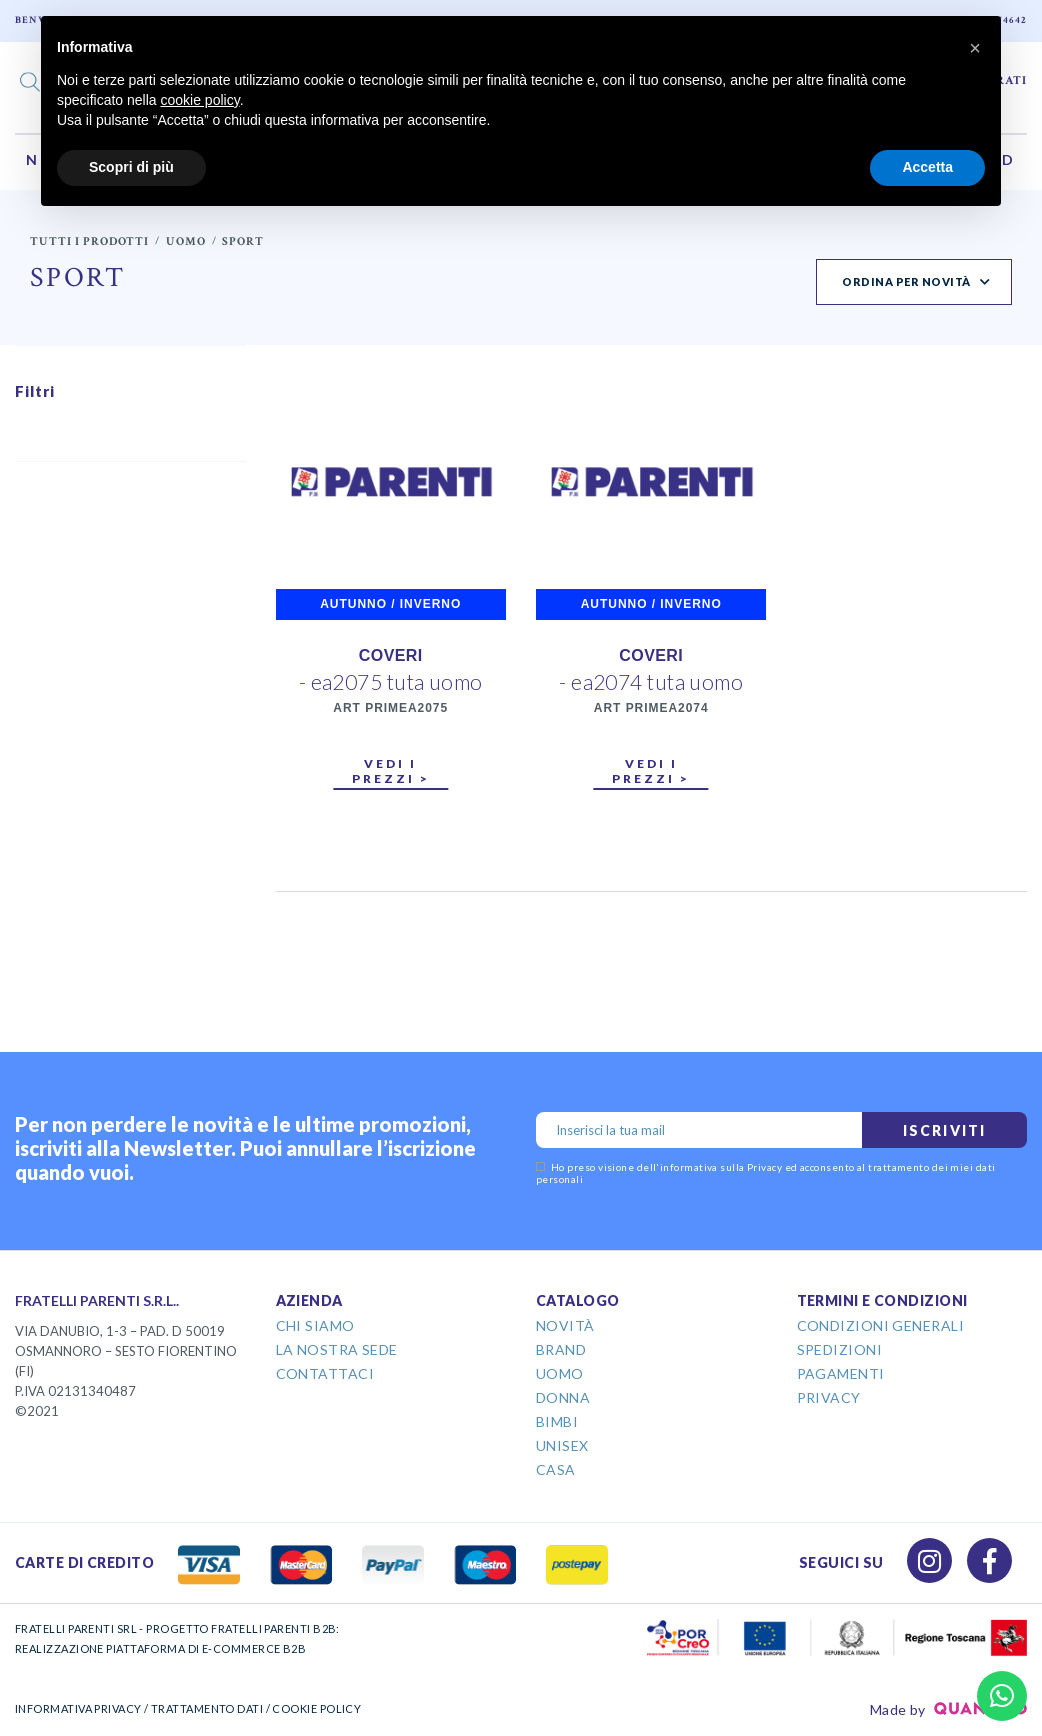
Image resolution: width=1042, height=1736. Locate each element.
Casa (556, 1469)
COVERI (391, 655)
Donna (563, 1397)
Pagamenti (841, 1373)
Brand (561, 1349)
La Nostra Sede (337, 1349)
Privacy (829, 1397)
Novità (565, 1325)
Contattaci (325, 1373)
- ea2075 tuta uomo (391, 681)
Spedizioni (840, 1349)
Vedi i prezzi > (391, 771)
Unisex (562, 1445)
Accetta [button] (927, 167)
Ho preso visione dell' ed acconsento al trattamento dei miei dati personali (766, 1173)
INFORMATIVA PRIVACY (78, 1708)
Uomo (186, 241)
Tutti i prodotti (89, 241)
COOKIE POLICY (316, 1708)
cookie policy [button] (200, 100)
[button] (975, 48)
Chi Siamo (315, 1325)
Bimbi (557, 1421)
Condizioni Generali (881, 1325)
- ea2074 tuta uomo (651, 681)
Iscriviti (944, 1130)
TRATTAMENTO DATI (207, 1708)
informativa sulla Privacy (721, 1167)
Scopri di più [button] (131, 167)
